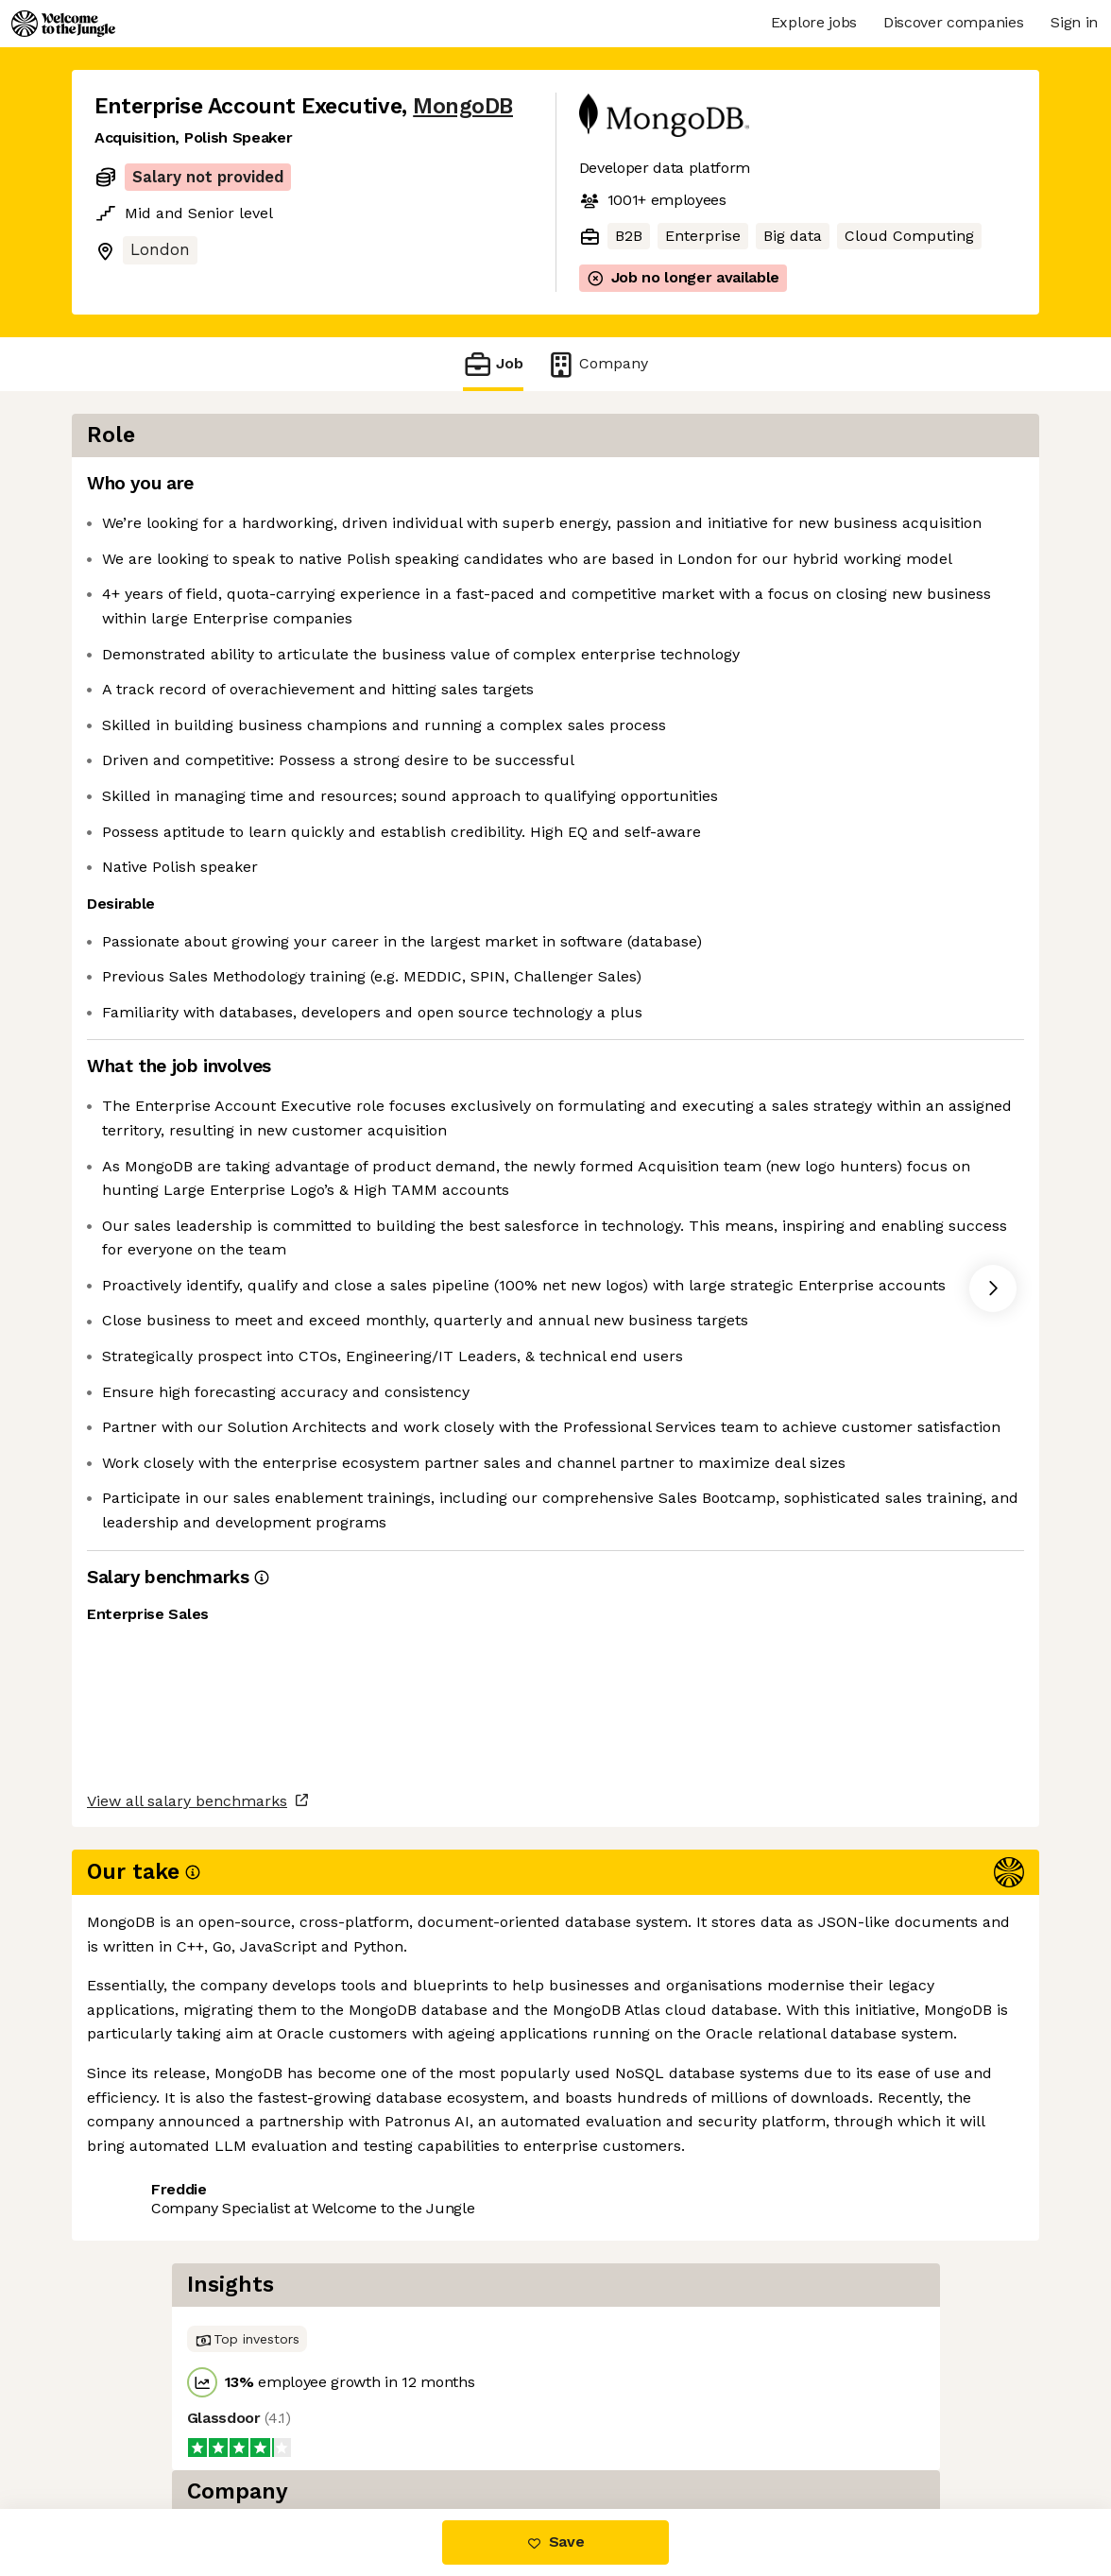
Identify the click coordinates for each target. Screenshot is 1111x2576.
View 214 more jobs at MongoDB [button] (344, 2430)
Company (597, 364)
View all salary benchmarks (187, 2357)
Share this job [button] (146, 2430)
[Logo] (63, 23)
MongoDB (463, 106)
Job (493, 364)
